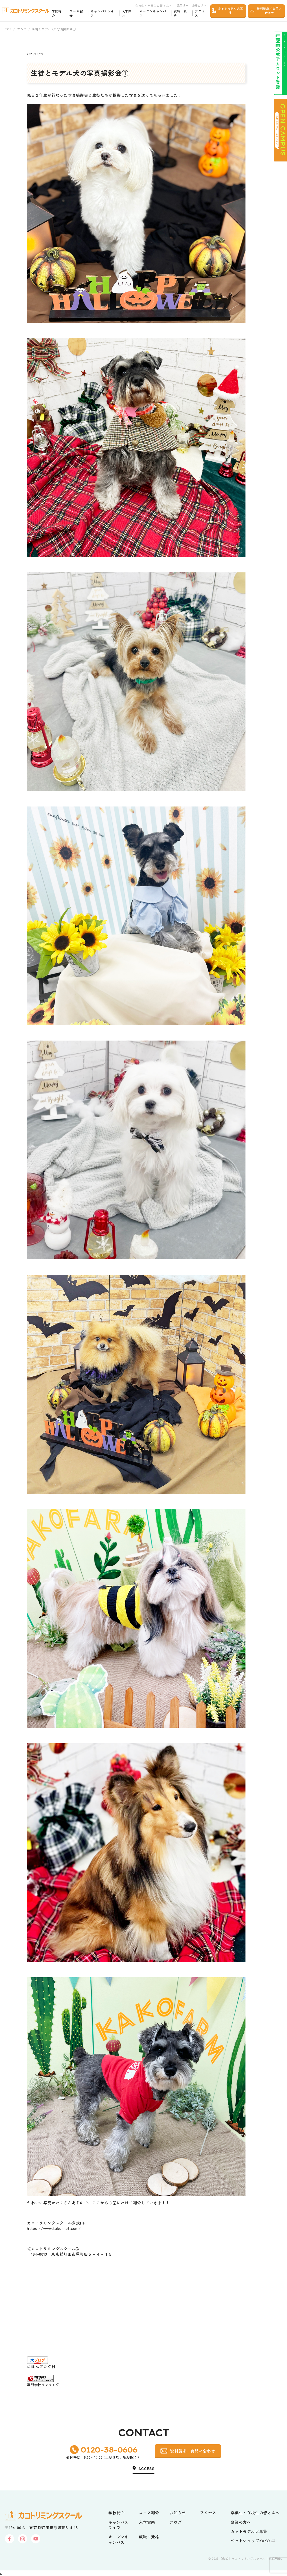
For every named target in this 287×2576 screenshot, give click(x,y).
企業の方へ (241, 2522)
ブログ (21, 29)
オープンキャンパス (153, 13)
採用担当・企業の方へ (190, 5)
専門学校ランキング (43, 2384)
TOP (8, 29)
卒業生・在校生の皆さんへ (255, 2512)
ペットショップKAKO (250, 2540)
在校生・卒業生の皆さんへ (152, 5)
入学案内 (127, 13)
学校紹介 (58, 13)
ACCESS (146, 2468)
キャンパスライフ (103, 13)
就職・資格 (179, 13)
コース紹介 (77, 13)
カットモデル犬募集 (249, 2531)
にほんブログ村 (41, 2366)
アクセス (199, 13)
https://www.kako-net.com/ (54, 2228)
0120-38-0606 (109, 2449)
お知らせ (177, 2512)
